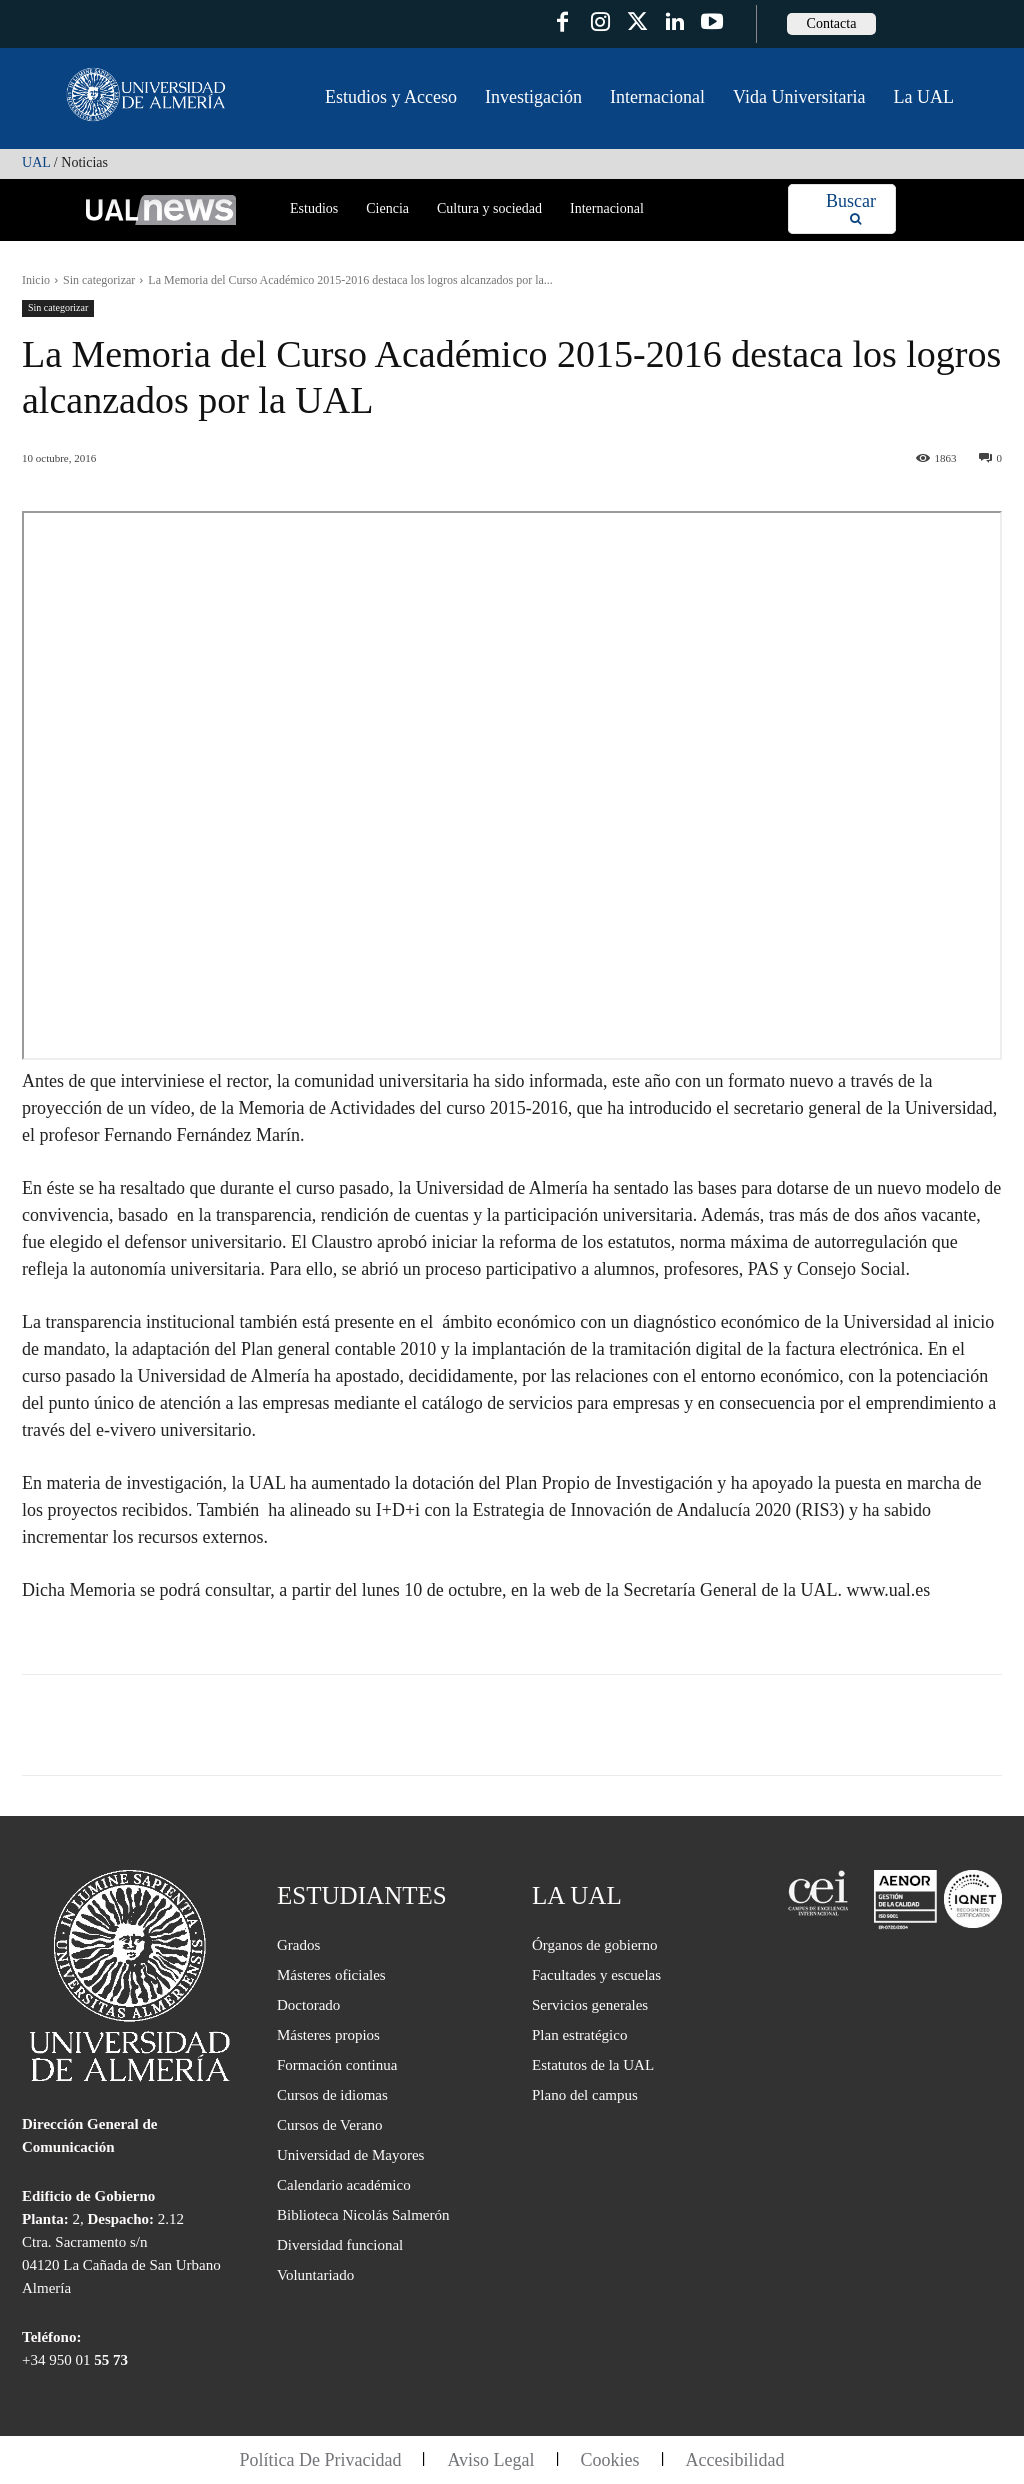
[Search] (851, 209)
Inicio (36, 280)
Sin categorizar (99, 280)
